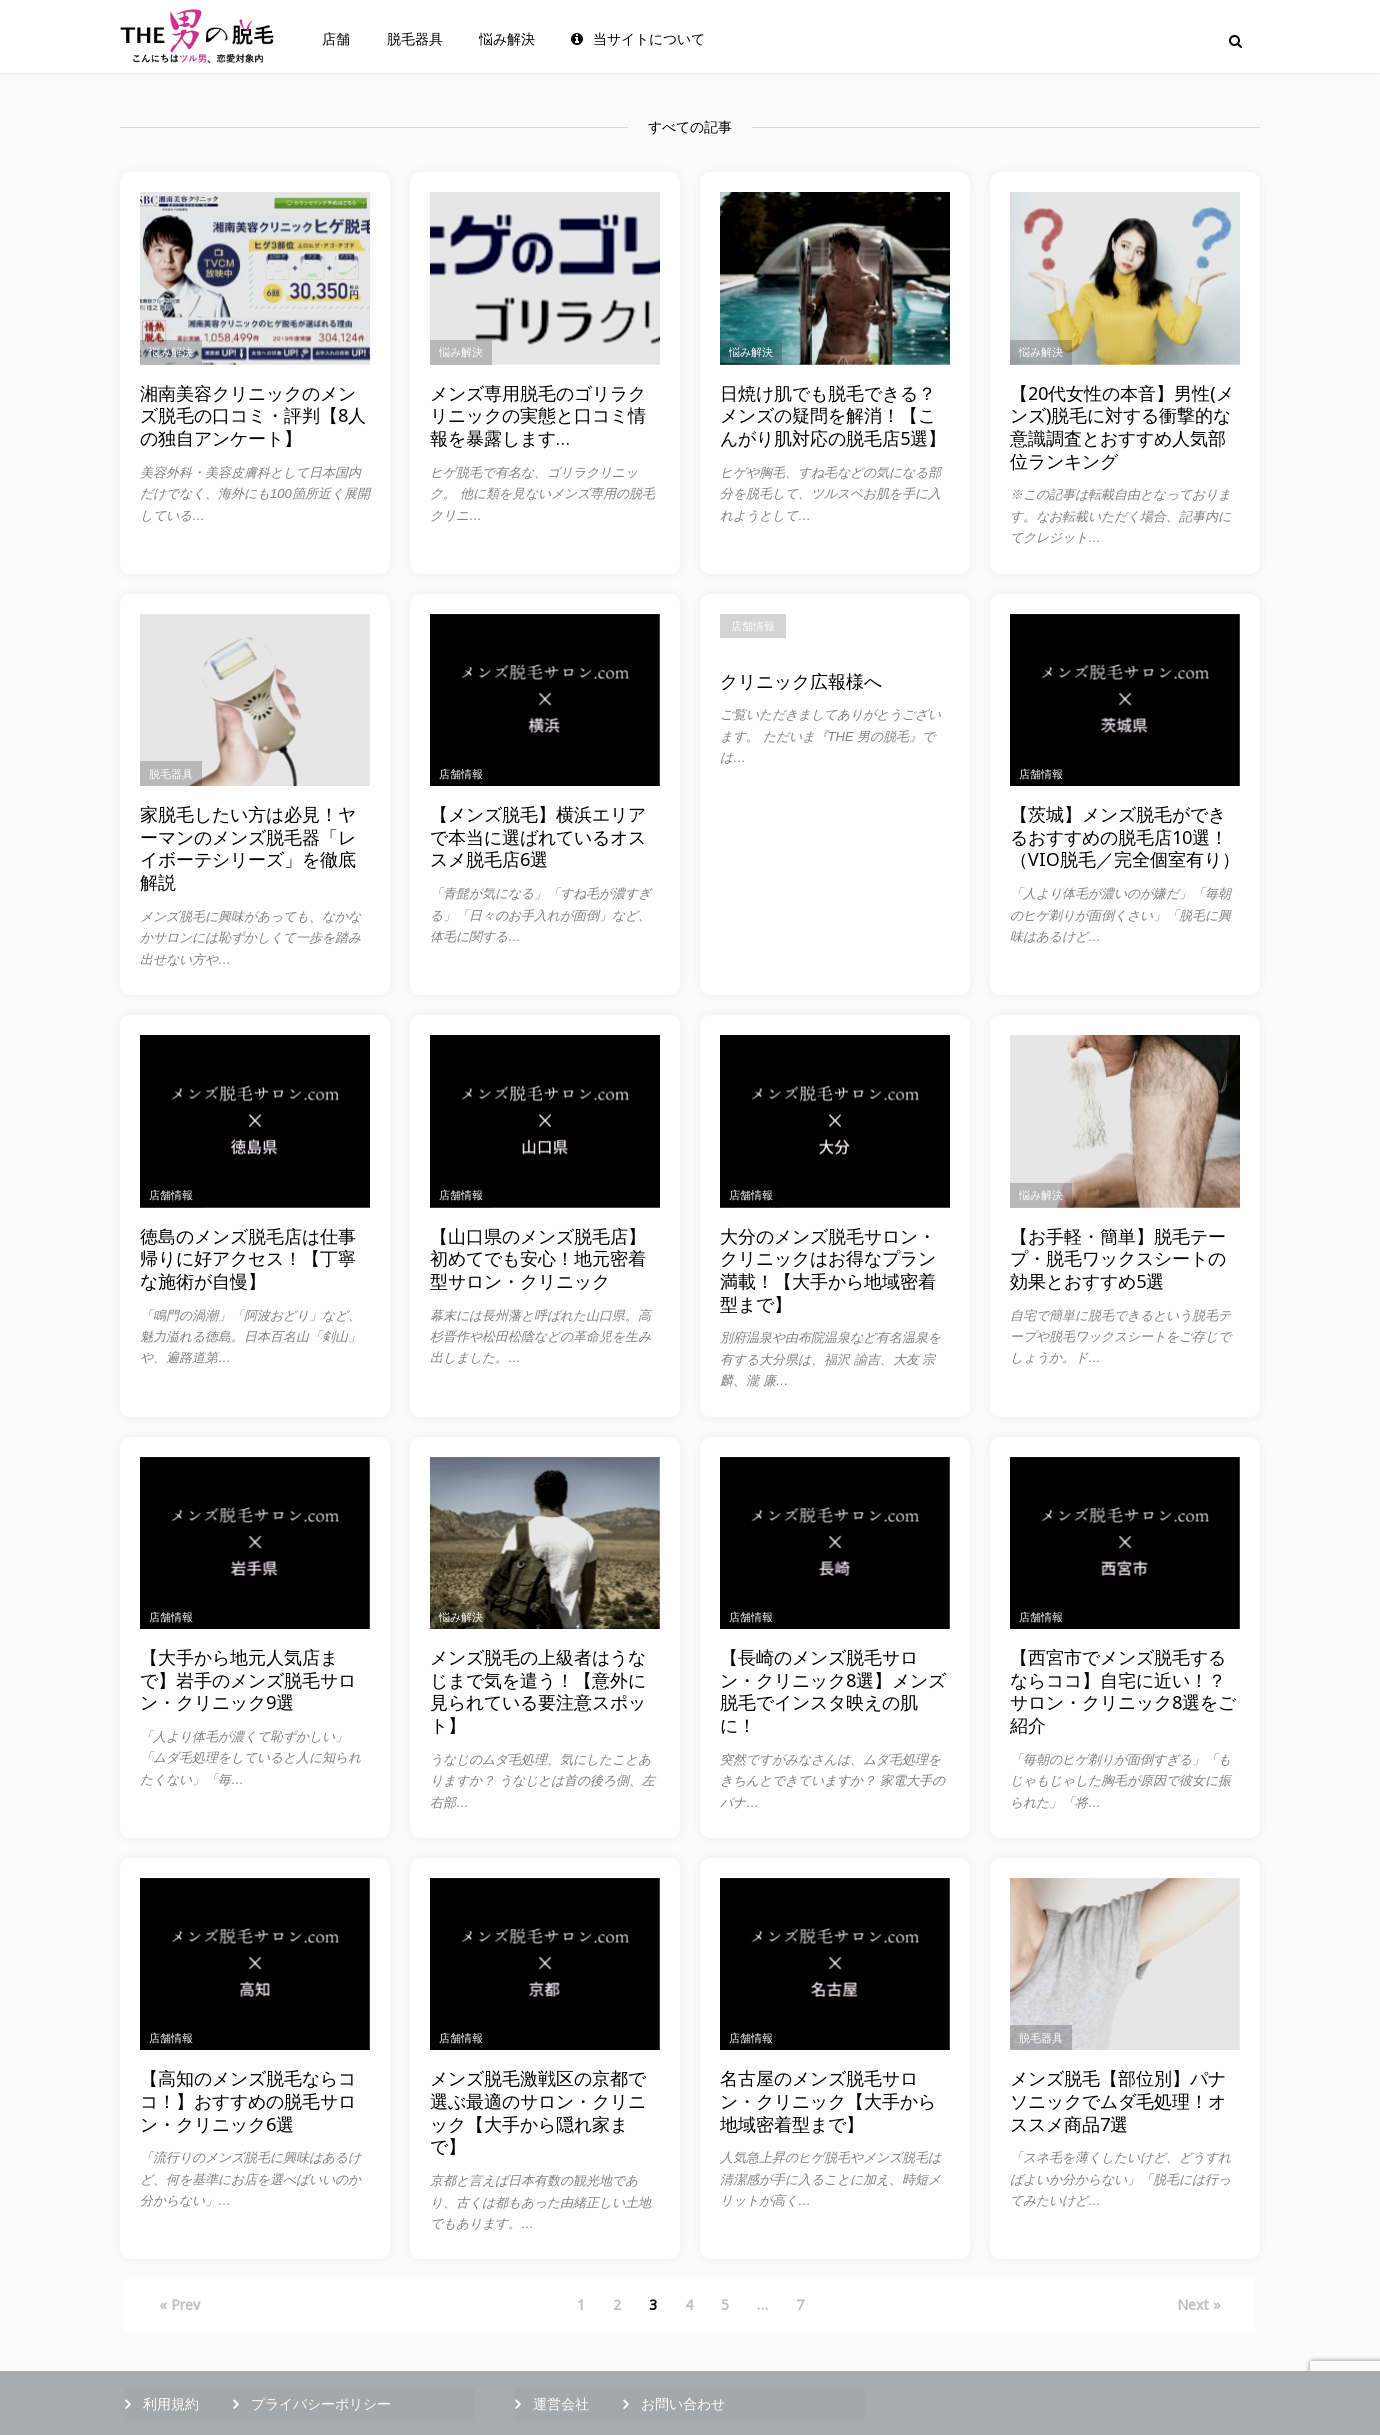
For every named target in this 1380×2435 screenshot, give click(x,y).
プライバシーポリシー (321, 2403)
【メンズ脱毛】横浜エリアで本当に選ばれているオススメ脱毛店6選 (538, 837)
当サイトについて (638, 39)
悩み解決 (507, 39)
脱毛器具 (415, 39)
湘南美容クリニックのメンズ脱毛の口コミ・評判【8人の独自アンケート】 (253, 416)
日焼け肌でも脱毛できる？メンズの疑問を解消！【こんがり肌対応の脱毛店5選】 (833, 416)
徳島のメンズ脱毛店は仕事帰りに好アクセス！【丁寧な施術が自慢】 (248, 1259)
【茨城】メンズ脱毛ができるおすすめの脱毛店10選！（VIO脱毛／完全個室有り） (1125, 837)
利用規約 (171, 2403)
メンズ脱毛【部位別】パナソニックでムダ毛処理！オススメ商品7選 (1118, 2101)
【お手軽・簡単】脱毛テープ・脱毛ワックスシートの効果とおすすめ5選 (1118, 1259)
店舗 (336, 39)
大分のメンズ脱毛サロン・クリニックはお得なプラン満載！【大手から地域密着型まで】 (828, 1270)
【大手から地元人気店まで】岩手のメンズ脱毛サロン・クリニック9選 (248, 1680)
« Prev (179, 2304)
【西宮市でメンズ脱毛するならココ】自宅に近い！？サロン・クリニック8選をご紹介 (1123, 1691)
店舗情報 (461, 773)
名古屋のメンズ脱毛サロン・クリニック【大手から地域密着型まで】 (828, 2101)
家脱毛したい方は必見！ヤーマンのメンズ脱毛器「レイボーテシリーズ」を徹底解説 (248, 848)
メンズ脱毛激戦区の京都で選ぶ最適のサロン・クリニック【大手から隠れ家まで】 (538, 2112)
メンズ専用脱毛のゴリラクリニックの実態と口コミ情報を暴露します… (538, 416)
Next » (1199, 2304)
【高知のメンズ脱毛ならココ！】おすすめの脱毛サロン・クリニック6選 (248, 2101)
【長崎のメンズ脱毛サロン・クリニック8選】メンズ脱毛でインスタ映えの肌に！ (833, 1691)
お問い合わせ (683, 2403)
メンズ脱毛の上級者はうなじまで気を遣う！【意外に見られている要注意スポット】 (538, 1691)
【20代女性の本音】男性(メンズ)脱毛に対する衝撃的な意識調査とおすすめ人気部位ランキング (1122, 427)
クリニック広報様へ (801, 681)
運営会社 (561, 2403)
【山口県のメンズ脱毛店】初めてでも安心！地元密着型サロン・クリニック (538, 1259)
